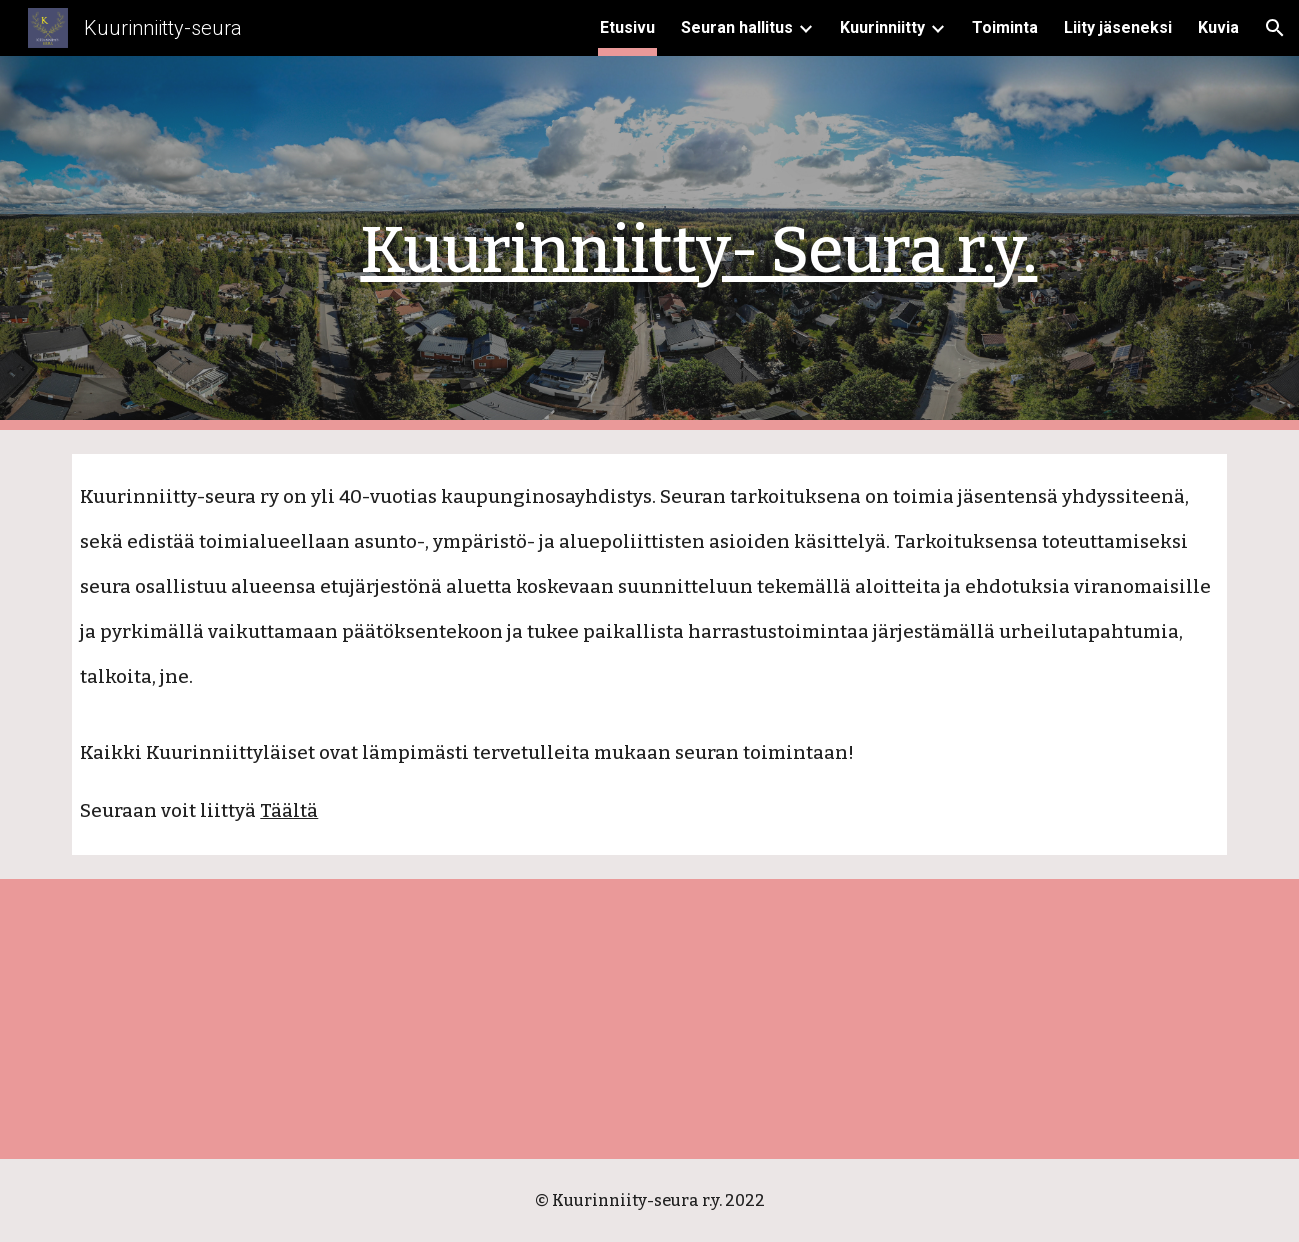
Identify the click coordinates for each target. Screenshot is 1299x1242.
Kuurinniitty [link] (882, 27)
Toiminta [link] (1005, 27)
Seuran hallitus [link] (737, 27)
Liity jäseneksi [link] (1118, 27)
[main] (699, 243)
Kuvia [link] (1218, 27)
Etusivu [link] (627, 27)
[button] (1275, 28)
